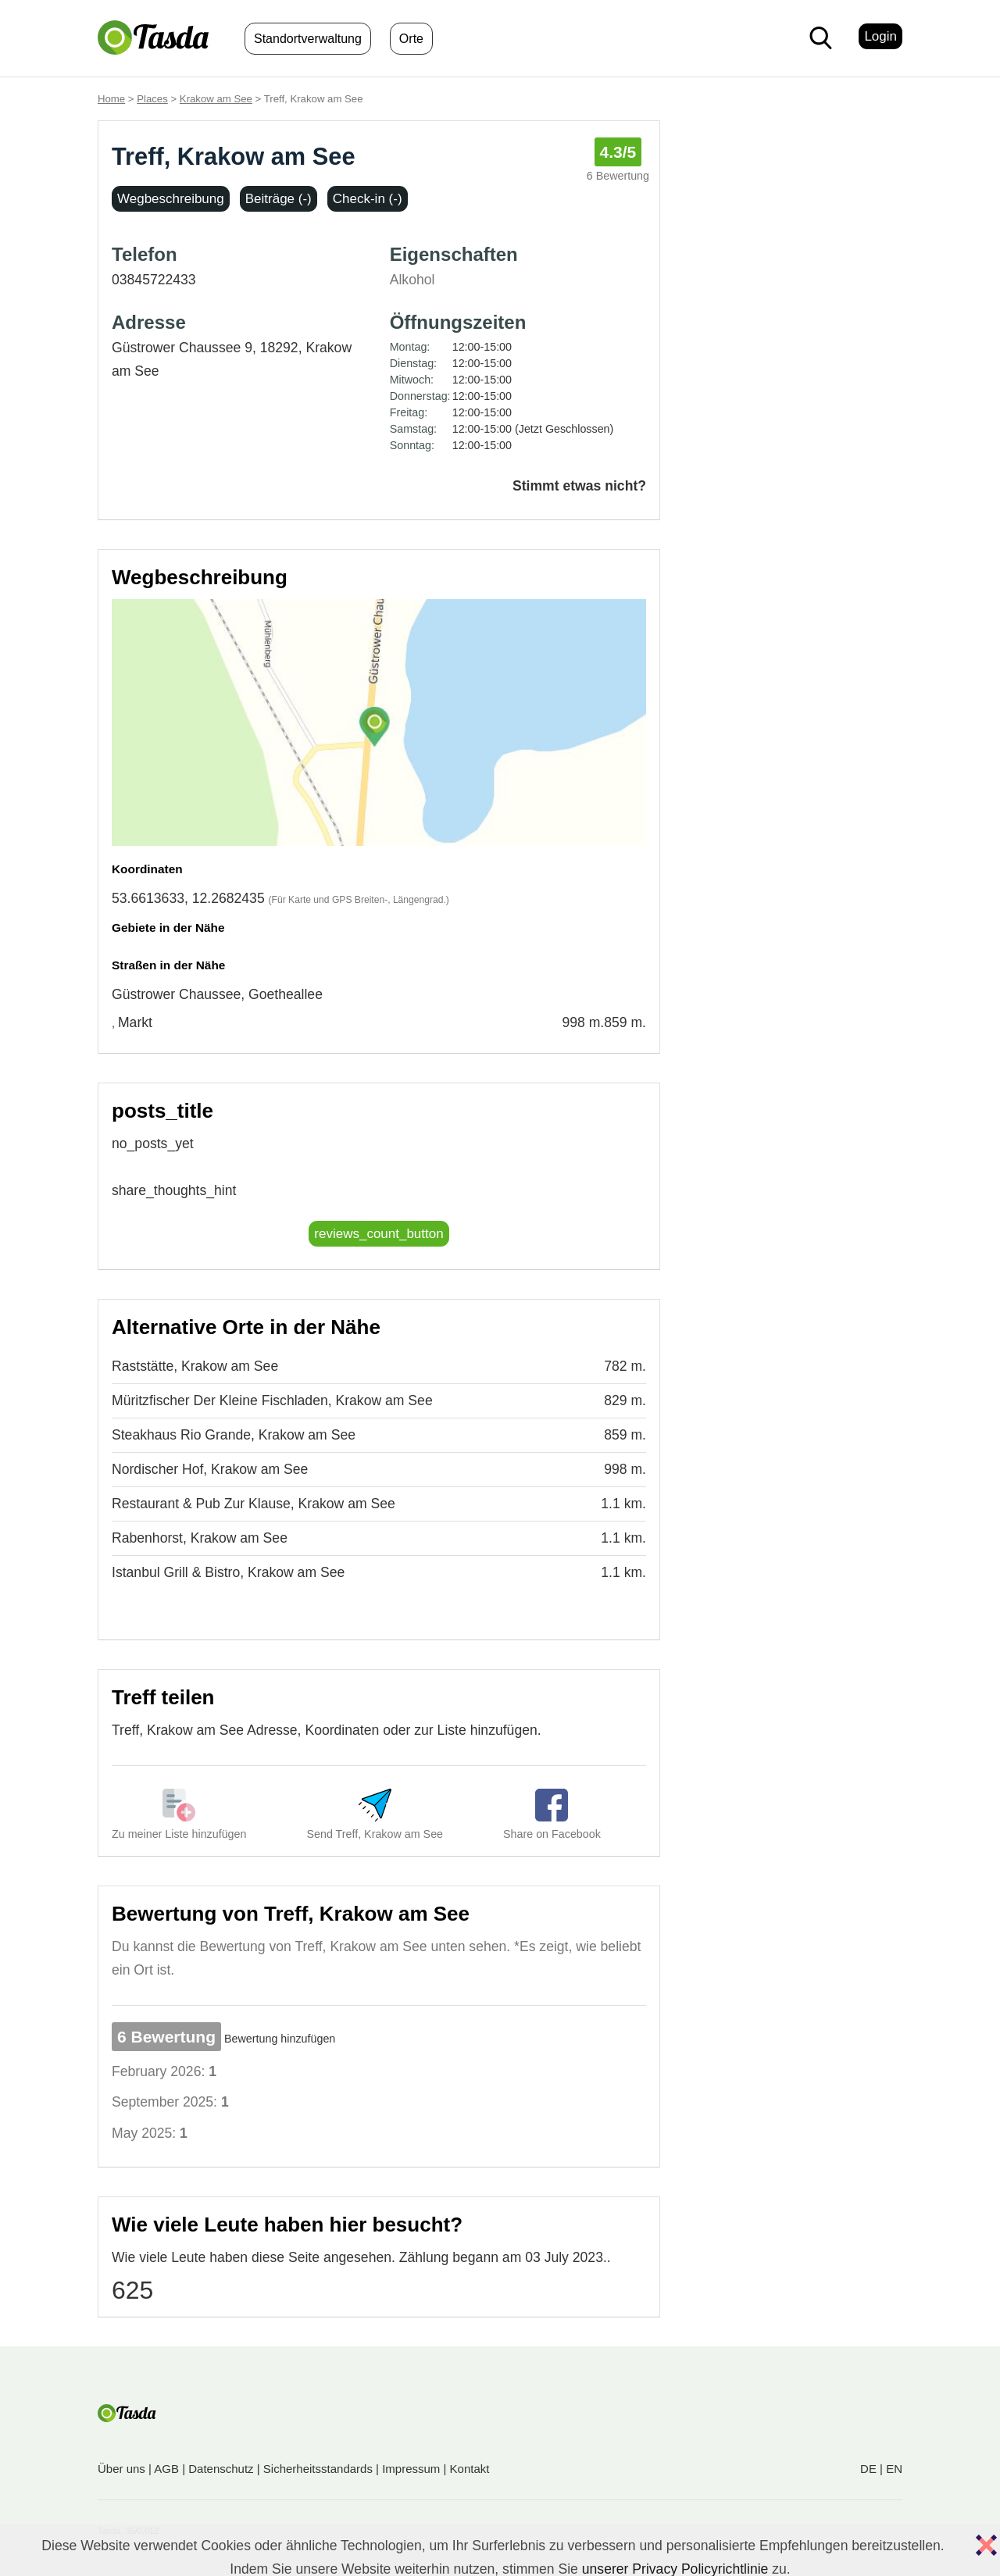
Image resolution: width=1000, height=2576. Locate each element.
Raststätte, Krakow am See (195, 1366)
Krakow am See (216, 99)
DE (868, 2468)
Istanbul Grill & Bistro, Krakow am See (228, 1572)
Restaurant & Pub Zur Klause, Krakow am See (253, 1503)
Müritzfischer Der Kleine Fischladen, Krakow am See (272, 1400)
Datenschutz (220, 2468)
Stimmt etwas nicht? (579, 486)
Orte (411, 38)
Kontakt (470, 2468)
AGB (166, 2468)
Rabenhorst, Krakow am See (200, 1538)
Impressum (411, 2468)
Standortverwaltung (308, 38)
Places (152, 99)
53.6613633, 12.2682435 (188, 898)
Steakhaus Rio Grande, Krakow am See (233, 1435)
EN (894, 2468)
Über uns (121, 2468)
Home (111, 99)
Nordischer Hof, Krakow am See (210, 1469)
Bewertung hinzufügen (279, 2038)
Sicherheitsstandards (318, 2468)
